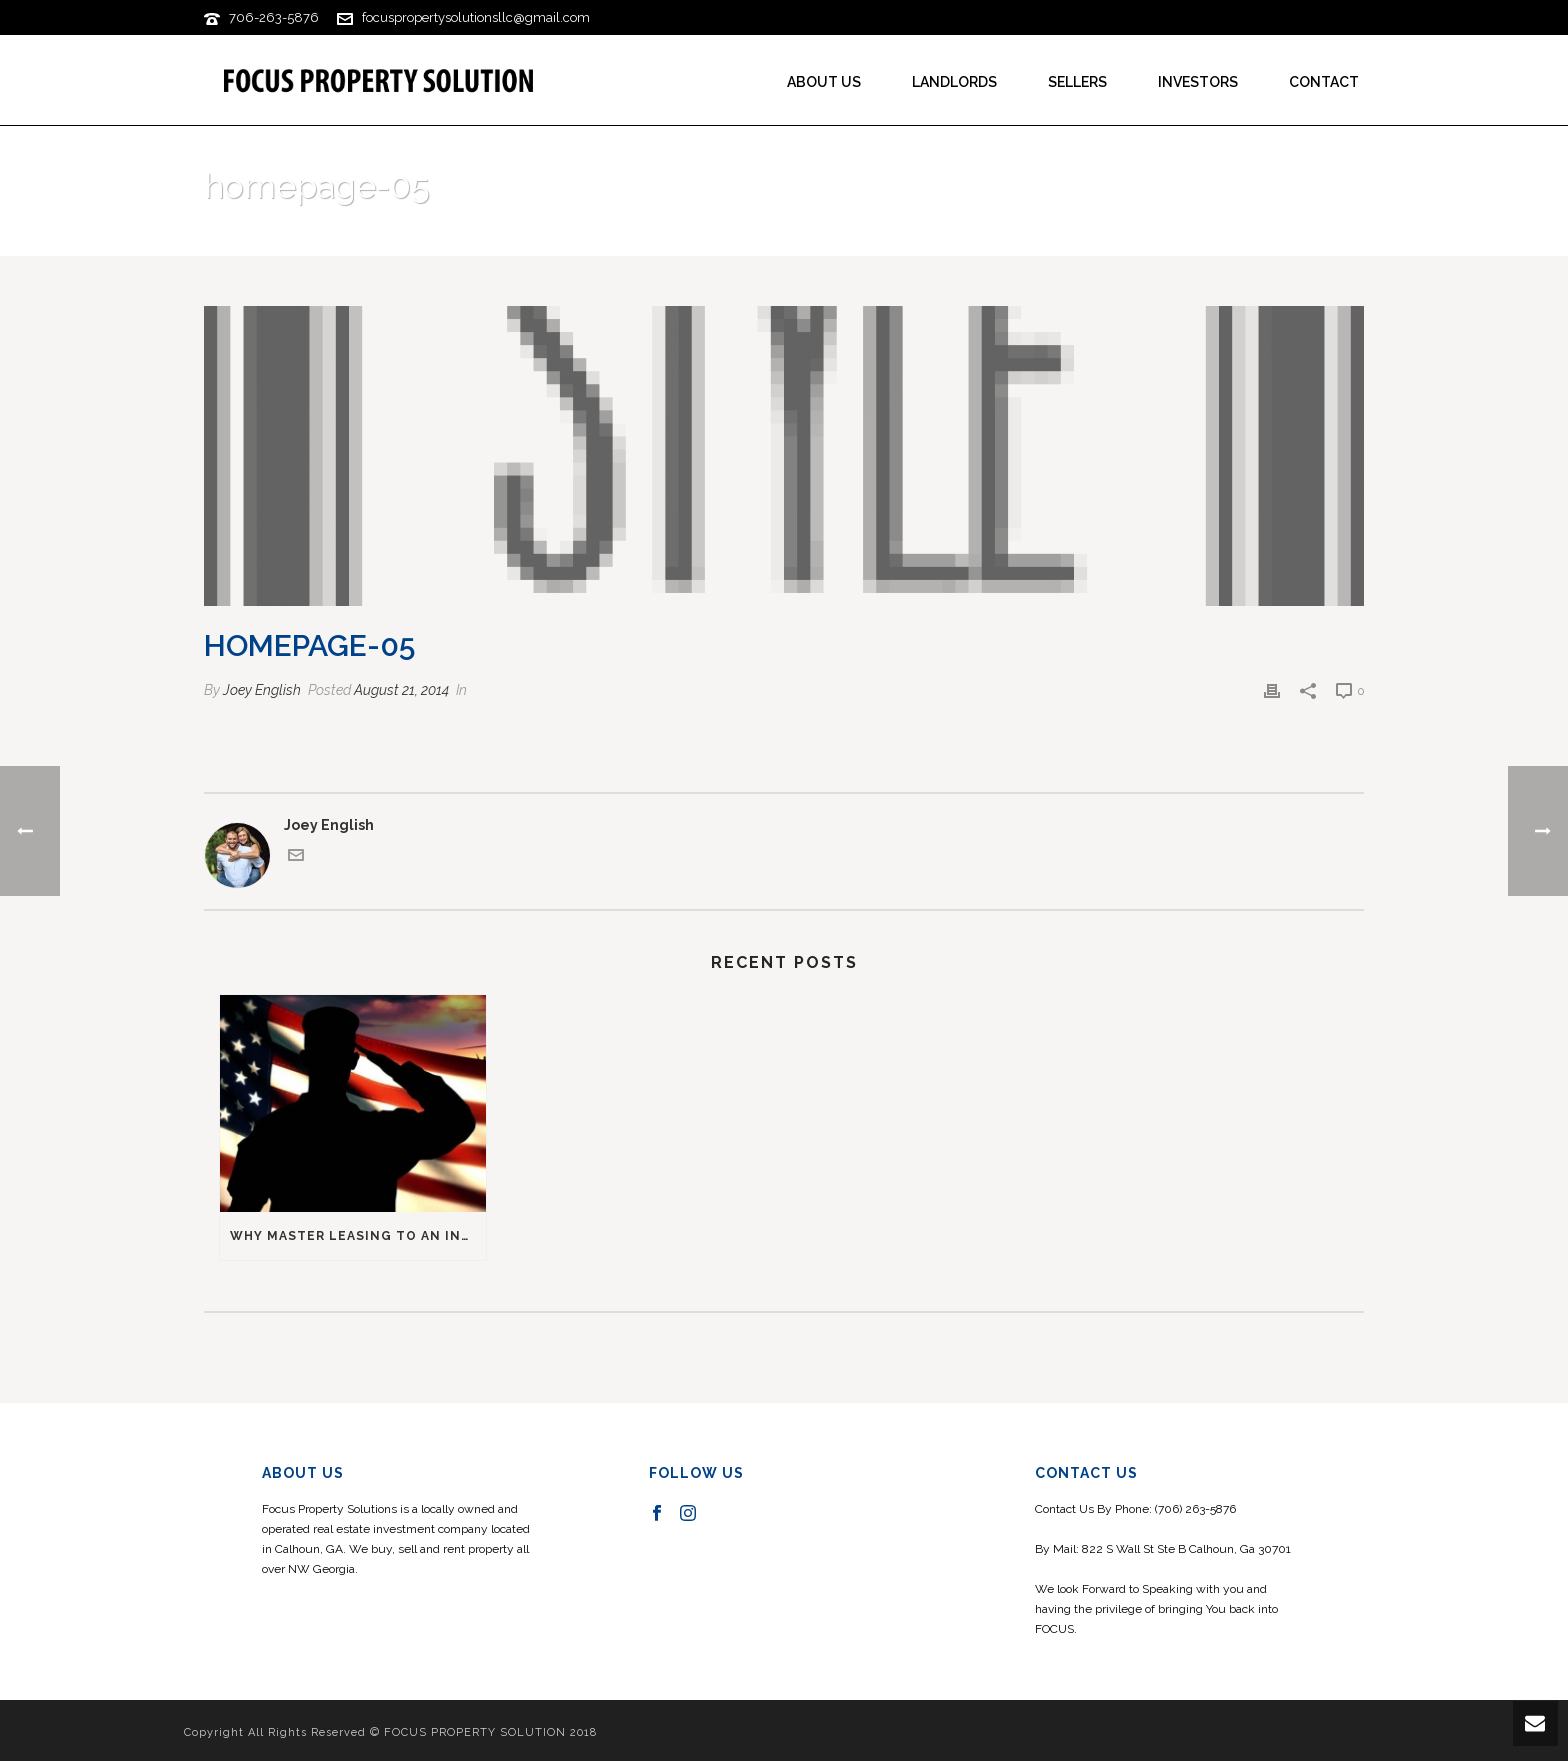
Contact (1324, 82)
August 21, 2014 (401, 690)
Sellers (1077, 82)
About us (824, 82)
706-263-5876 (274, 17)
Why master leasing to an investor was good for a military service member (358, 1236)
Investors (1198, 82)
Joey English (262, 690)
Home (1232, 237)
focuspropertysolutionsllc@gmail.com (476, 17)
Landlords (954, 82)
